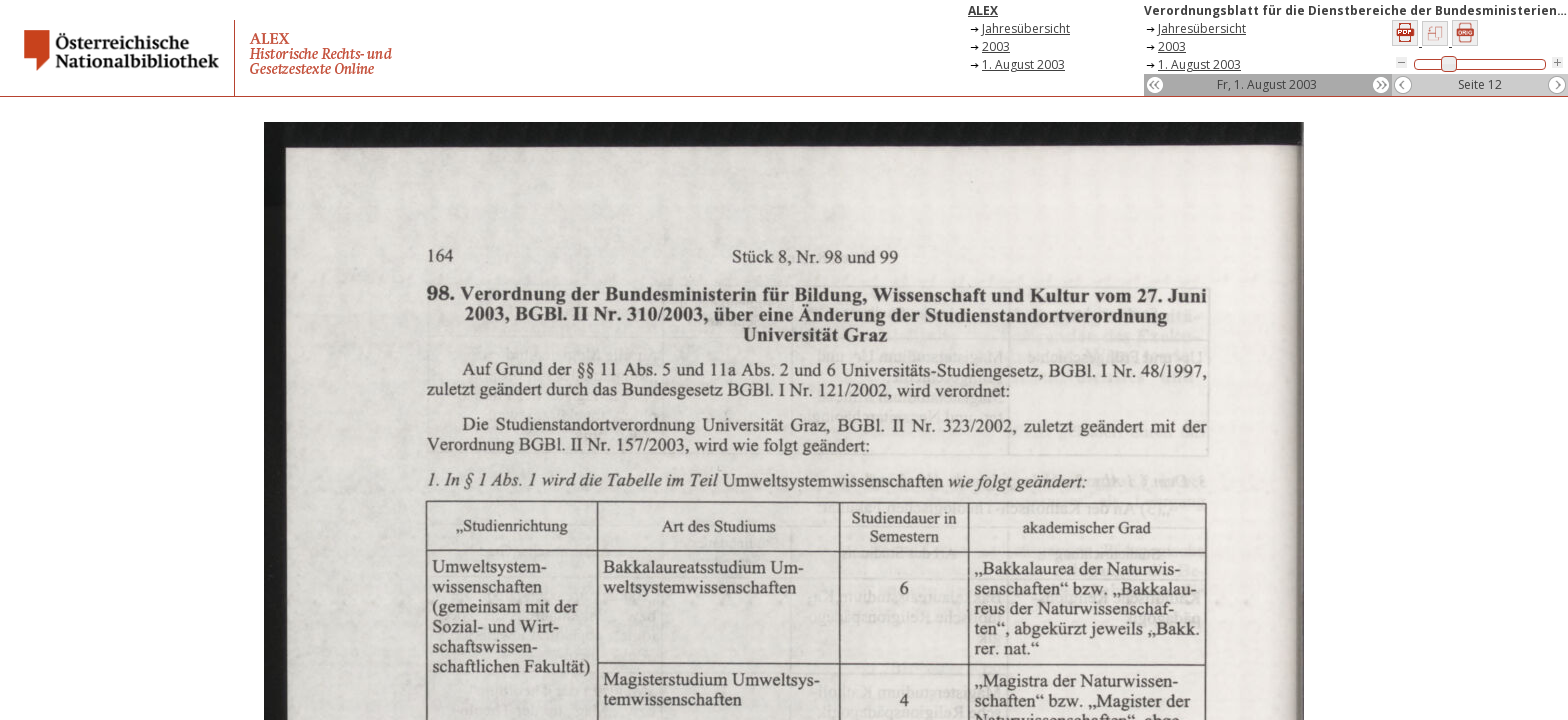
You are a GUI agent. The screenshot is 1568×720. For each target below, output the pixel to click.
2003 (996, 46)
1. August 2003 (1023, 64)
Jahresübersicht (1026, 28)
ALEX (983, 10)
